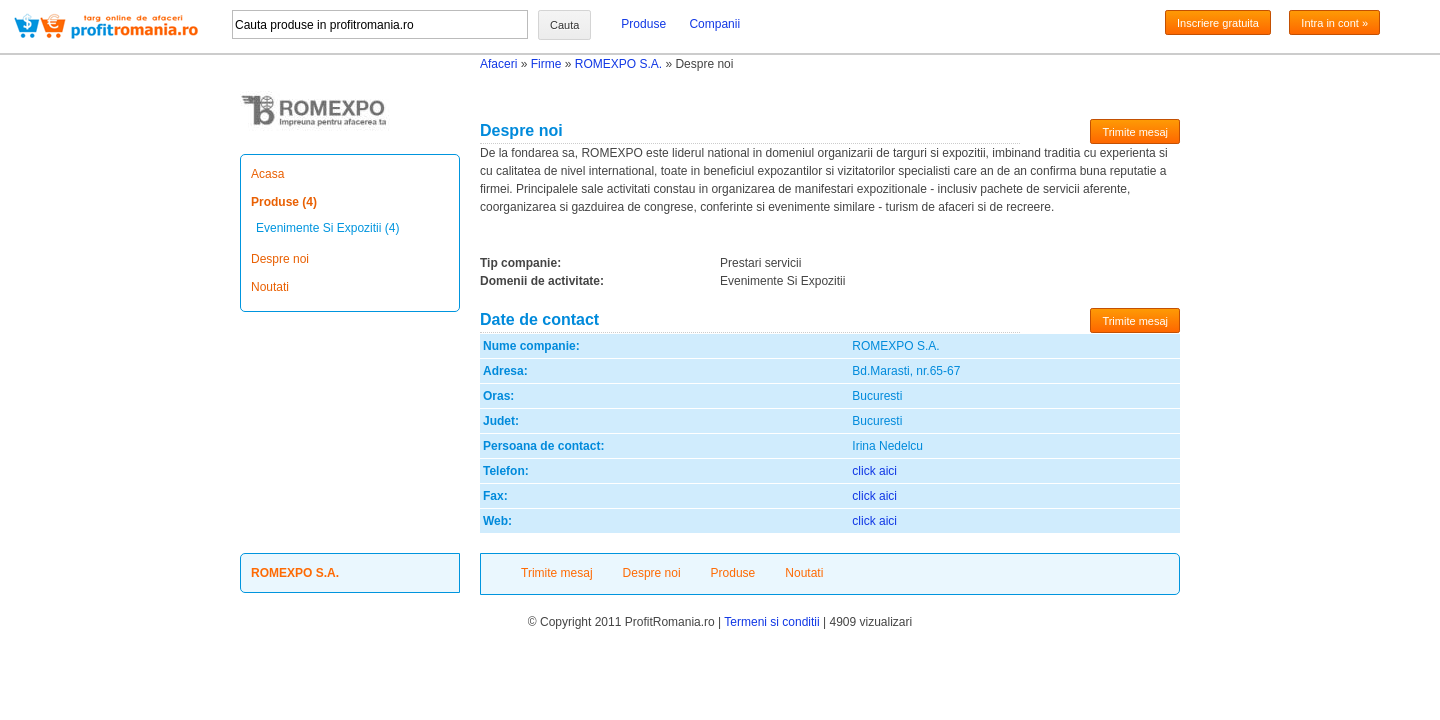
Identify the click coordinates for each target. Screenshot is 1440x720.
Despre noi (280, 259)
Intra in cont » (1334, 23)
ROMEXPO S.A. (618, 64)
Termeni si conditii (771, 622)
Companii (714, 24)
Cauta (564, 25)
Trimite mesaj (1135, 132)
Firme (546, 64)
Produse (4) (284, 202)
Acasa (267, 174)
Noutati (270, 287)
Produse (643, 24)
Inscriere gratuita (1218, 23)
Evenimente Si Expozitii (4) (327, 228)
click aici (874, 471)
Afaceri (498, 64)
